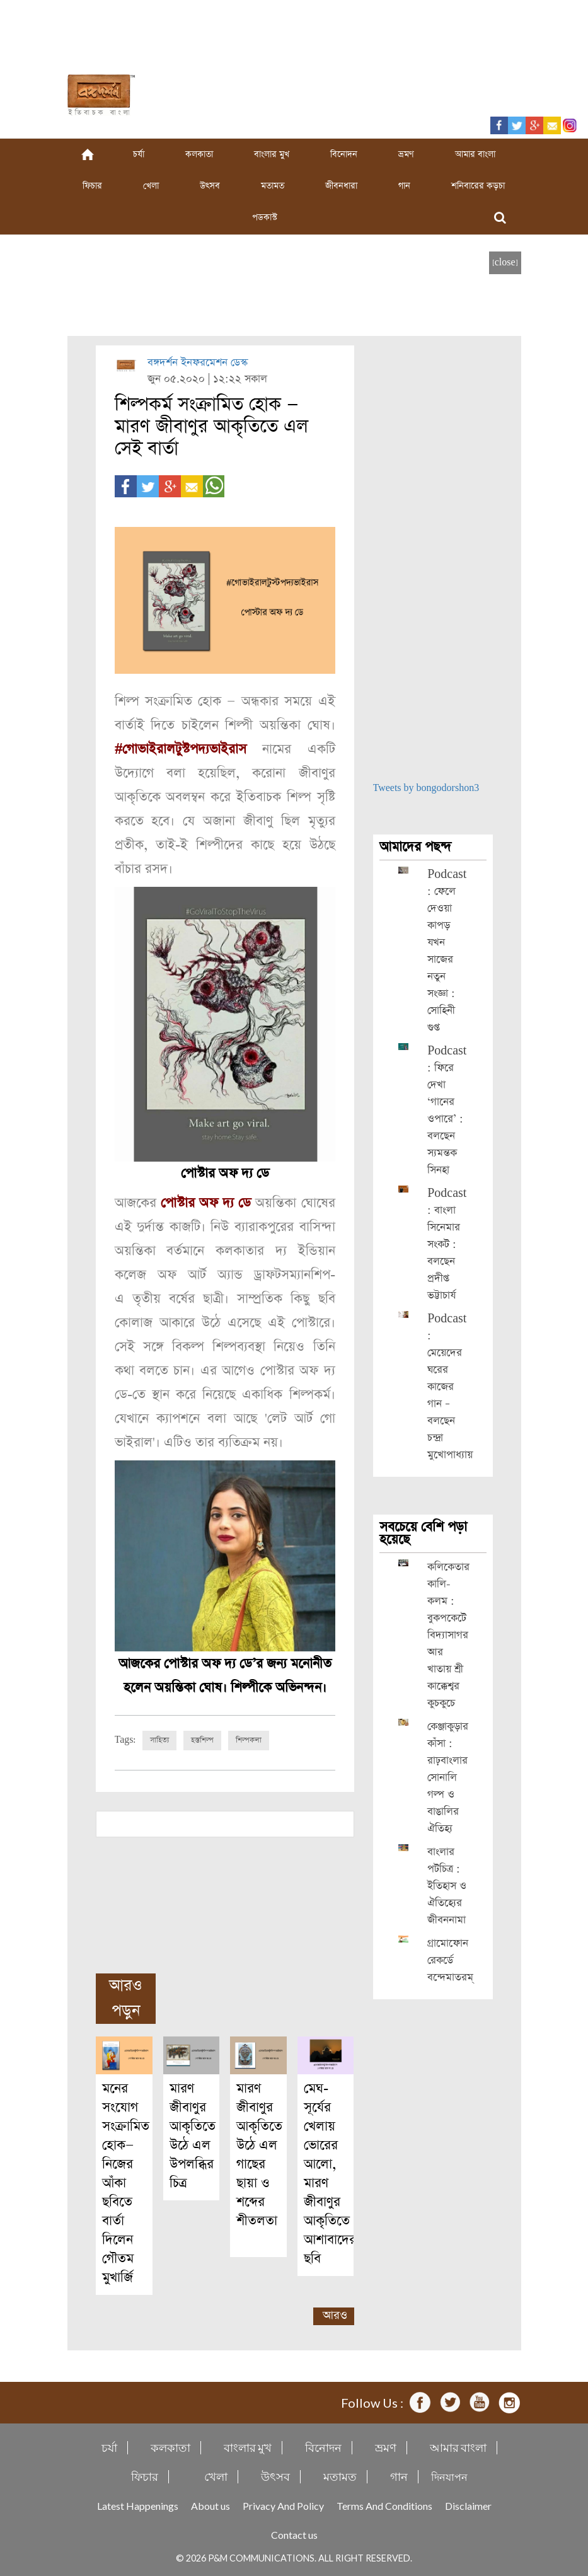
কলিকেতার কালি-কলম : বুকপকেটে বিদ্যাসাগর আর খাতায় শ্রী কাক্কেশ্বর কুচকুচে (448, 1635)
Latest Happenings (137, 2505)
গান (404, 186)
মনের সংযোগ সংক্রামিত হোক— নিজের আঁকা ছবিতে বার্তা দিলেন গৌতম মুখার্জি (125, 2182)
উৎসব (210, 186)
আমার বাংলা (475, 154)
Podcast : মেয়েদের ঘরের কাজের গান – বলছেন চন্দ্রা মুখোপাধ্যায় (450, 1387)
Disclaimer (468, 2505)
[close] (505, 263)
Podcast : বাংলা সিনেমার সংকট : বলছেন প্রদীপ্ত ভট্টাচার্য (446, 1244)
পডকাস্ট (264, 217)
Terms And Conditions (384, 2505)
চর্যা (138, 154)
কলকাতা (199, 154)
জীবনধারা (341, 186)
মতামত (272, 186)
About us (210, 2505)
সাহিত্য (159, 1740)
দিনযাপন (449, 2476)
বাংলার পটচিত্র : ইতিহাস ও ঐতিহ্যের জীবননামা (446, 1886)
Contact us (294, 2534)
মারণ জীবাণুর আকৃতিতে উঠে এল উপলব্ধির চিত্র (193, 2135)
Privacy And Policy (283, 2505)
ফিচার (92, 186)
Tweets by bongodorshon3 (426, 788)
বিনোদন (343, 154)
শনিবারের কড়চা (478, 186)
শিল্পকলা (249, 1740)
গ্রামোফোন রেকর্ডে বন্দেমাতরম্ (450, 1960)
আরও (335, 2315)
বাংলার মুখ (271, 154)
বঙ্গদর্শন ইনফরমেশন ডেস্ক (197, 362)
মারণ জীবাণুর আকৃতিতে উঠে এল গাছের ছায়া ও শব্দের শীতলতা (259, 2163)
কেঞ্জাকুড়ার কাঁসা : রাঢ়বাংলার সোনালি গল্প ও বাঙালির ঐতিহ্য (447, 1777)
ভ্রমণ (406, 154)
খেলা (151, 186)
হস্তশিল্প (202, 1740)
